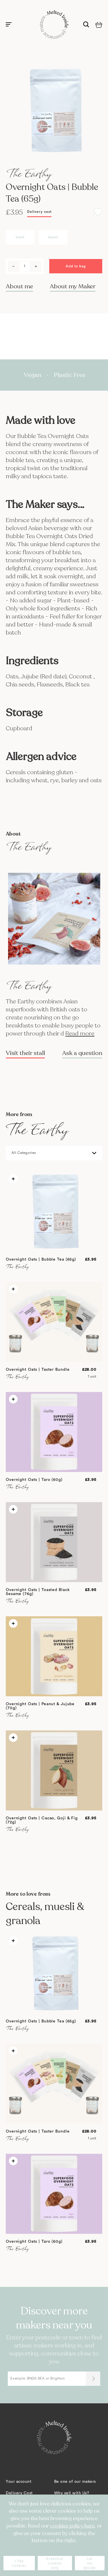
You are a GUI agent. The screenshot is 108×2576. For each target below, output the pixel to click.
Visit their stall (25, 1053)
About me (19, 286)
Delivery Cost (19, 2493)
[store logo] (54, 24)
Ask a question (82, 1053)
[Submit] (93, 2378)
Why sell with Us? (71, 2493)
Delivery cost (39, 211)
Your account (18, 2482)
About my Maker (73, 286)
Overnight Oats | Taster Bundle (37, 1370)
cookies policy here (72, 2525)
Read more (79, 1033)
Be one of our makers (75, 2482)
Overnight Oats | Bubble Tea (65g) (41, 1259)
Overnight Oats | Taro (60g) (34, 1480)
